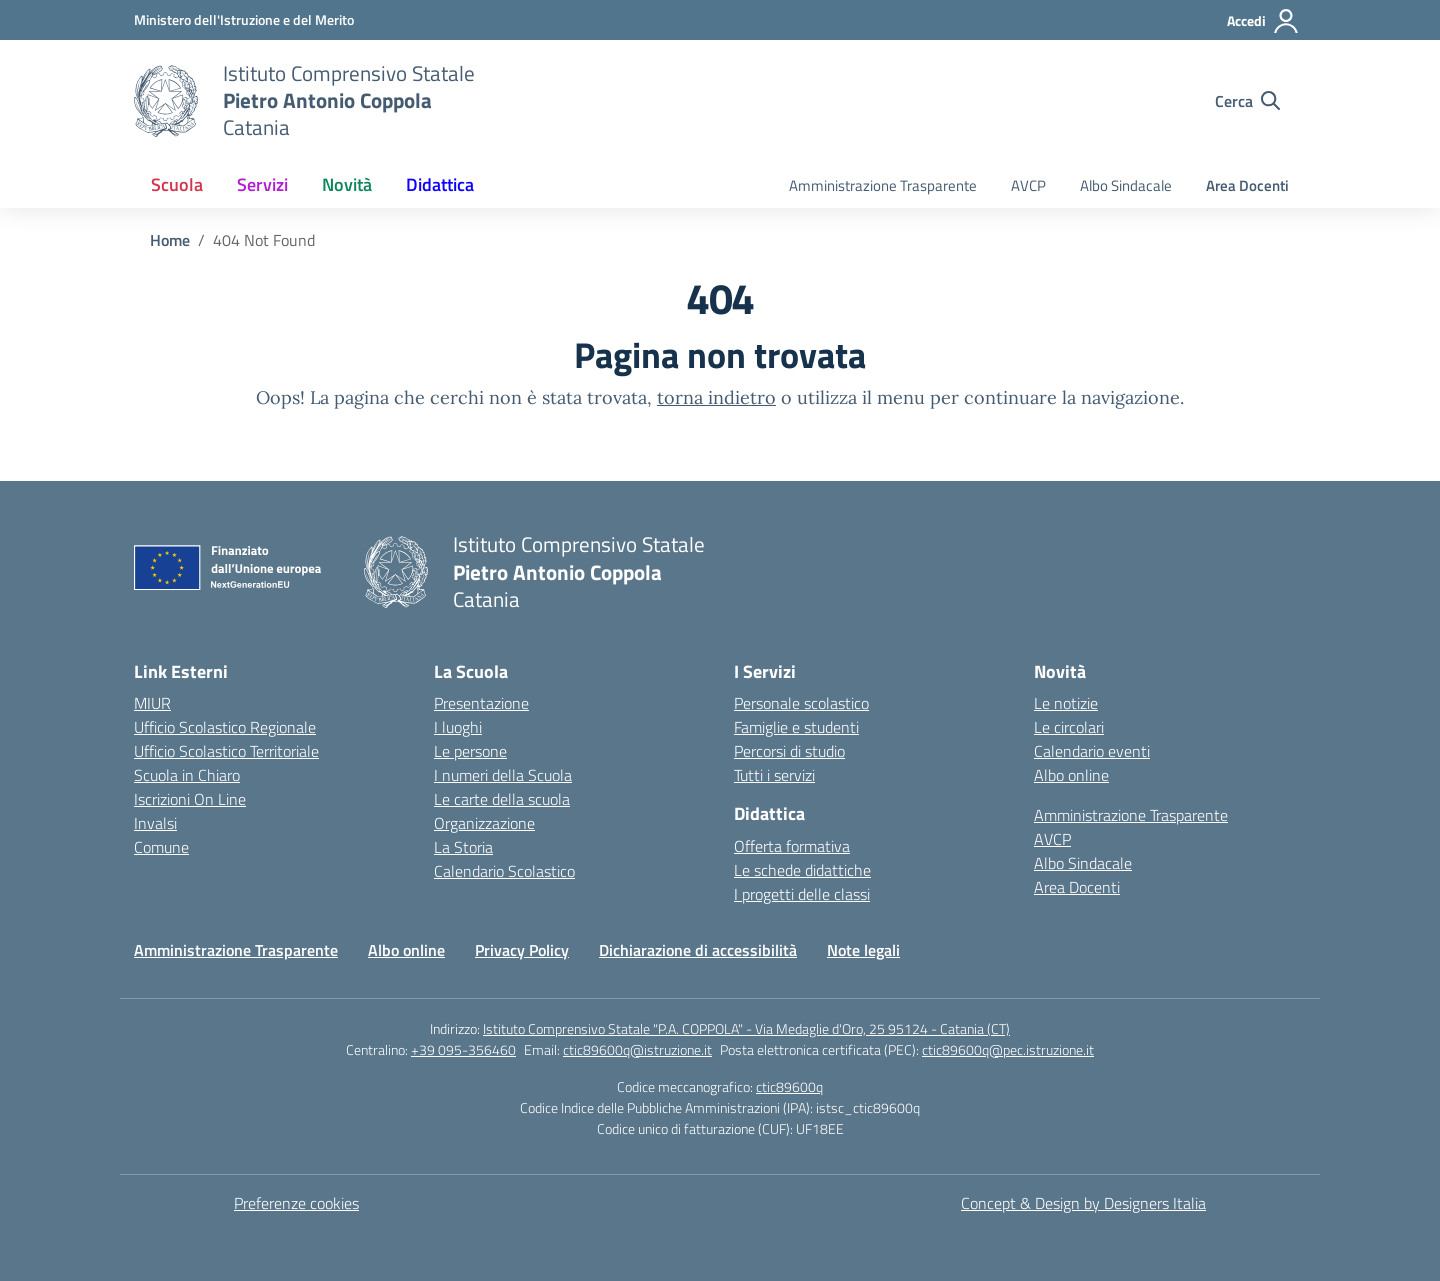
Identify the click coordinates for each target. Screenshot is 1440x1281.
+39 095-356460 (463, 1049)
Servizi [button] (262, 184)
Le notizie (1066, 703)
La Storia (463, 847)
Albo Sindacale (1126, 185)
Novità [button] (347, 184)
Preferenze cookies (296, 1203)
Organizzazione (484, 823)
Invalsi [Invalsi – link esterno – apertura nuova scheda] (155, 823)
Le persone (470, 751)
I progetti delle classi (802, 894)
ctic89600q (789, 1086)
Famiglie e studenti (796, 727)
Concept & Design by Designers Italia (1083, 1203)
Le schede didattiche (802, 870)
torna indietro (716, 397)
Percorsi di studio (789, 751)
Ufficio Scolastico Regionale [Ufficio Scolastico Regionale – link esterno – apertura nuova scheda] (225, 727)
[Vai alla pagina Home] (170, 240)
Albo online (1071, 775)
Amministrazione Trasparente (883, 185)
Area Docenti (1247, 185)
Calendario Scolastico (504, 871)
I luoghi (458, 727)
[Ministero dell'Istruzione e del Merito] (244, 19)
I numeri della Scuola (503, 775)
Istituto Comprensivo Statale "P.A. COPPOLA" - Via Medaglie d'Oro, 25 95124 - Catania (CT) (746, 1028)
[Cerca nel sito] (1247, 101)
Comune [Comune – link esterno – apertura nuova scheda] (161, 847)
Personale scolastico (801, 703)
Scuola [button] (177, 184)
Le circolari (1069, 727)
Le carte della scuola (502, 799)
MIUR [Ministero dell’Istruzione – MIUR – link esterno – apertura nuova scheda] (152, 703)
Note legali (863, 950)
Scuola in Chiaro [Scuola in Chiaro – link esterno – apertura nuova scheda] (187, 775)
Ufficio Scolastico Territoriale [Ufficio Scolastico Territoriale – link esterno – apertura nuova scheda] (226, 751)
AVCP (1028, 185)
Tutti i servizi (774, 775)
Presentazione (481, 703)
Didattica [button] (440, 184)
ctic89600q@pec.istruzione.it (1008, 1049)
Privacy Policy (522, 950)
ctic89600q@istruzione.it (637, 1049)
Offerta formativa (792, 846)
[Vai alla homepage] (166, 101)
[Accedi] (1263, 21)
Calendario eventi (1092, 751)
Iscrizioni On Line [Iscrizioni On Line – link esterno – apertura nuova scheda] (190, 799)
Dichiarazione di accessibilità (698, 950)
